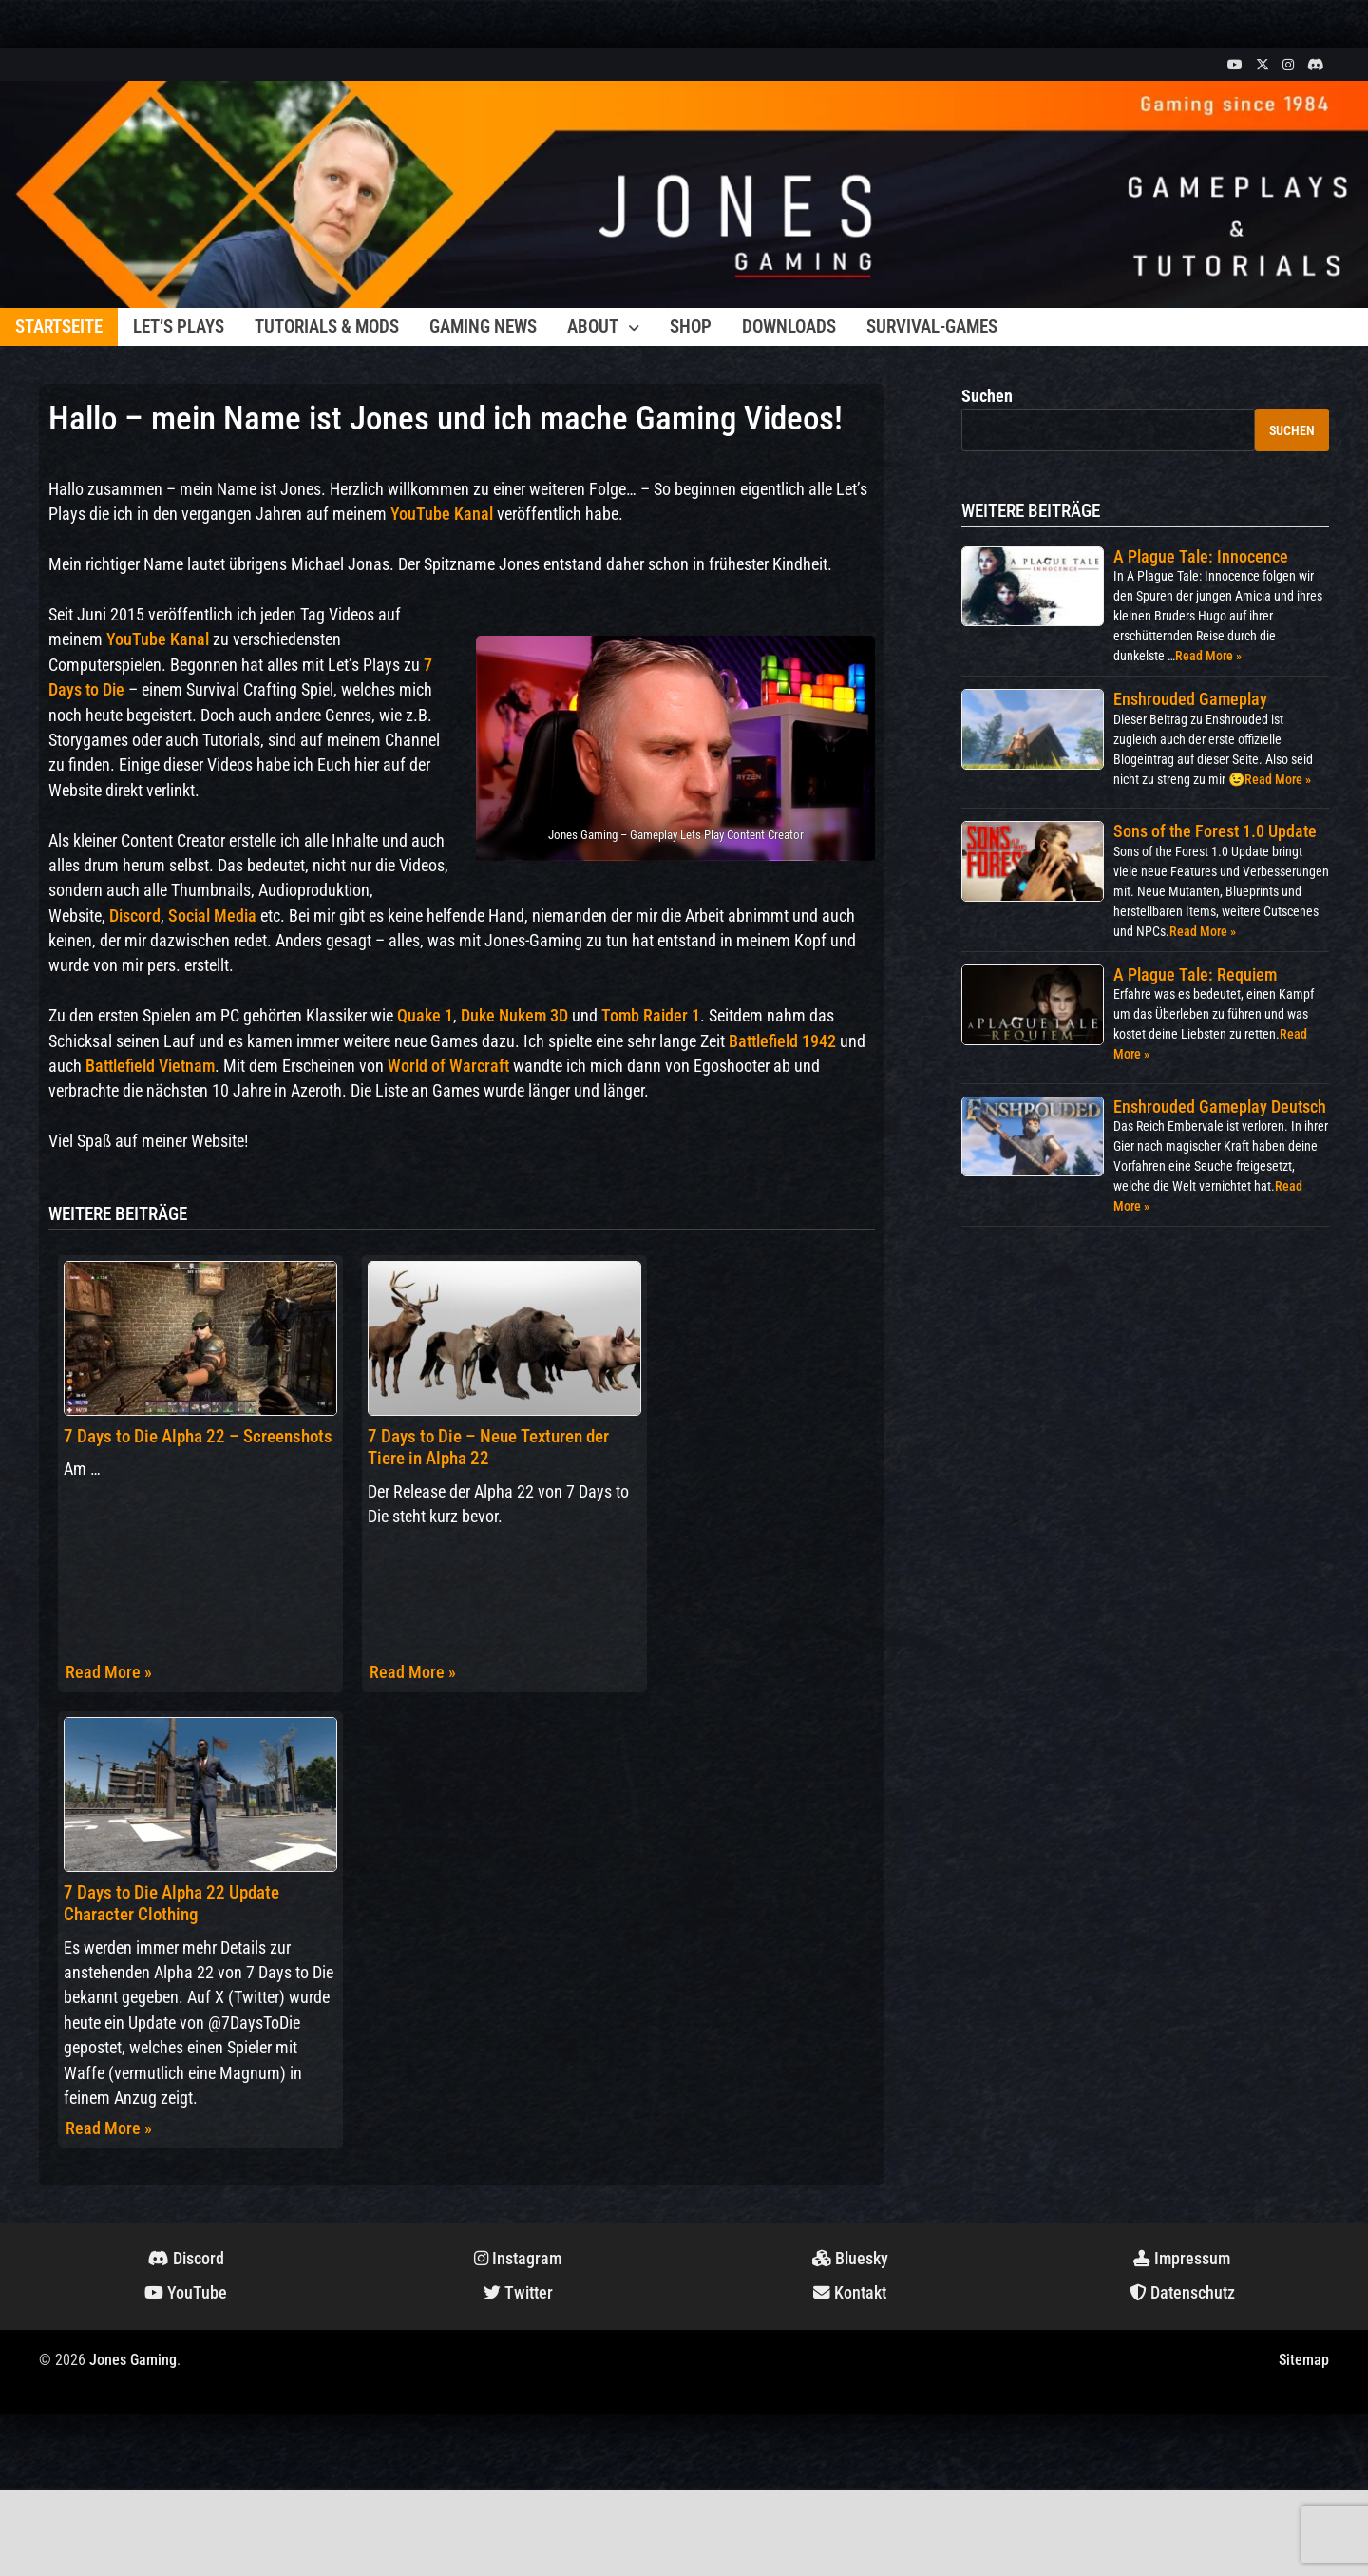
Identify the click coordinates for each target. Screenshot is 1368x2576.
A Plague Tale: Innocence (1200, 556)
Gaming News (483, 326)
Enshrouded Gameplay (1190, 699)
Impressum (1181, 2258)
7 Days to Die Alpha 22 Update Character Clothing (171, 1903)
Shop (691, 326)
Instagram (517, 2258)
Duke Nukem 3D (514, 1015)
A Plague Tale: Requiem (1195, 974)
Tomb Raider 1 (650, 1015)
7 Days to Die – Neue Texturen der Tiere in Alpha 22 (488, 1447)
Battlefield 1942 (782, 1041)
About (592, 326)
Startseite (59, 326)
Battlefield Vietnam (150, 1066)
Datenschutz (1182, 2292)
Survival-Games (932, 326)
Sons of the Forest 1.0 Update (1215, 831)
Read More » (109, 1672)
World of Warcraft (448, 1066)
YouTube (185, 2292)
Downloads (789, 326)
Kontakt (849, 2292)
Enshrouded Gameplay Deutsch (1219, 1106)
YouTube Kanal (441, 514)
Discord (135, 915)
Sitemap (1304, 2360)
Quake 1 (425, 1015)
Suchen (987, 396)
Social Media (212, 915)
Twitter (518, 2292)
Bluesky (850, 2258)
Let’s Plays (178, 326)
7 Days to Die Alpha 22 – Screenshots (198, 1436)
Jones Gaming (133, 2360)
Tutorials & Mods (327, 326)
